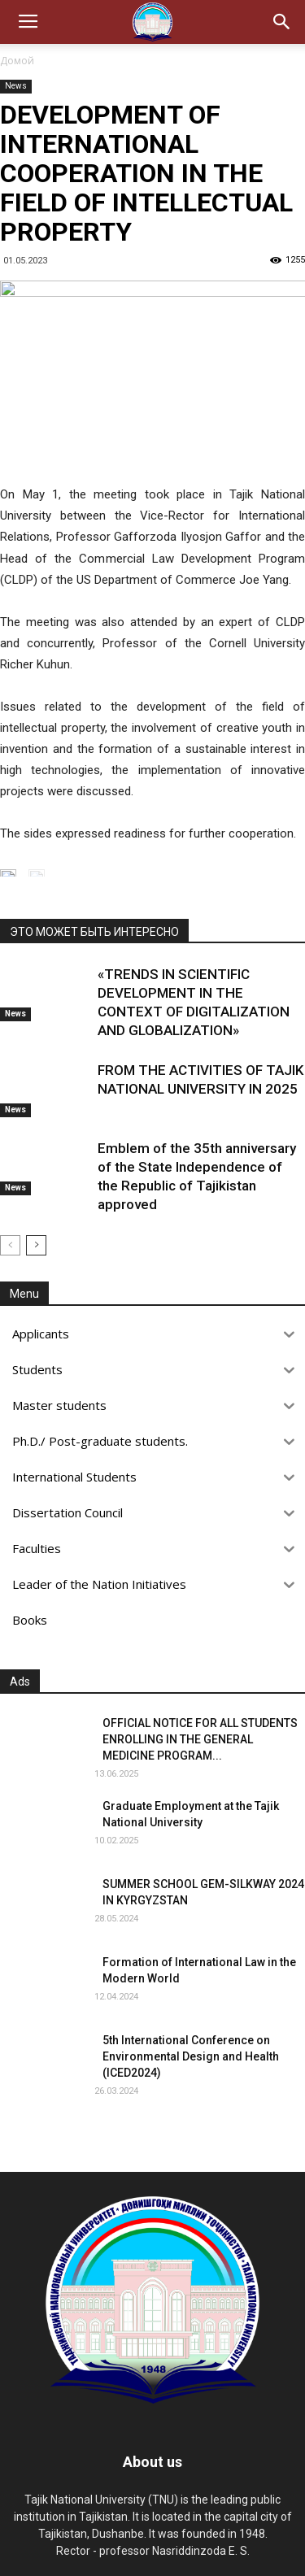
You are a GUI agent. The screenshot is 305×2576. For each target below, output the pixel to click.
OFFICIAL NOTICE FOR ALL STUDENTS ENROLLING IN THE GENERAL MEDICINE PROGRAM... (200, 1739)
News (16, 85)
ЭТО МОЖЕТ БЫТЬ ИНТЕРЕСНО (94, 931)
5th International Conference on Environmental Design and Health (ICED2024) (190, 2056)
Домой (17, 60)
